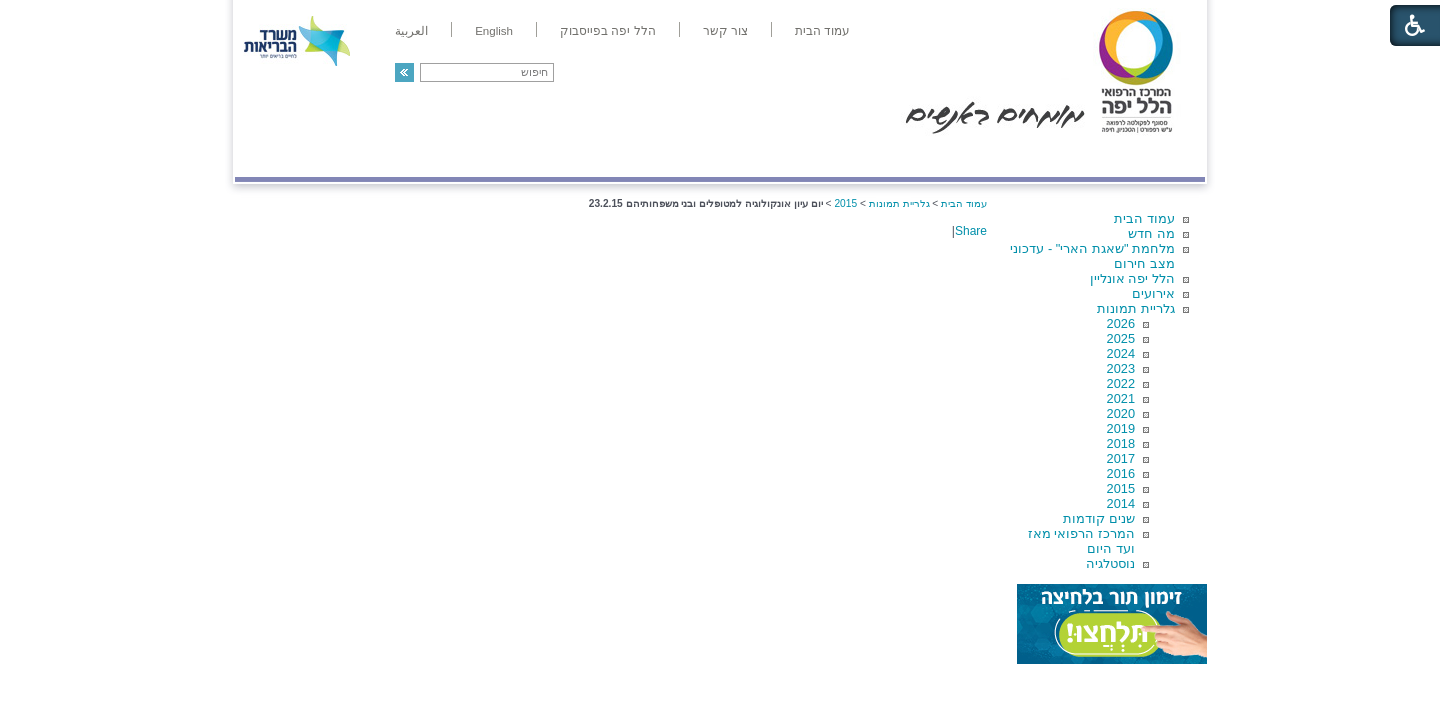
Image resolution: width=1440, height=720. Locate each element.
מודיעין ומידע (1147, 156)
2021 (1121, 398)
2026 (1121, 323)
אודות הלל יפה (904, 156)
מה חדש (1151, 233)
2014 (1121, 503)
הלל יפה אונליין (1132, 278)
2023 (1121, 368)
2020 (1121, 413)
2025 (1121, 338)
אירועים (1153, 293)
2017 (1121, 458)
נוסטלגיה (1110, 563)
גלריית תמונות (1136, 308)
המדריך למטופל (788, 156)
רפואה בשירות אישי (502, 156)
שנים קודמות (1099, 518)
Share (971, 231)
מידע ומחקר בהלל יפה (652, 156)
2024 (1121, 353)
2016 (1121, 473)
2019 (1121, 428)
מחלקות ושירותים (1026, 156)
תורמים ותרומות (366, 156)
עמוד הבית (1144, 218)
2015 (1121, 488)
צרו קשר (268, 156)
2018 (1121, 443)
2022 (1121, 383)
